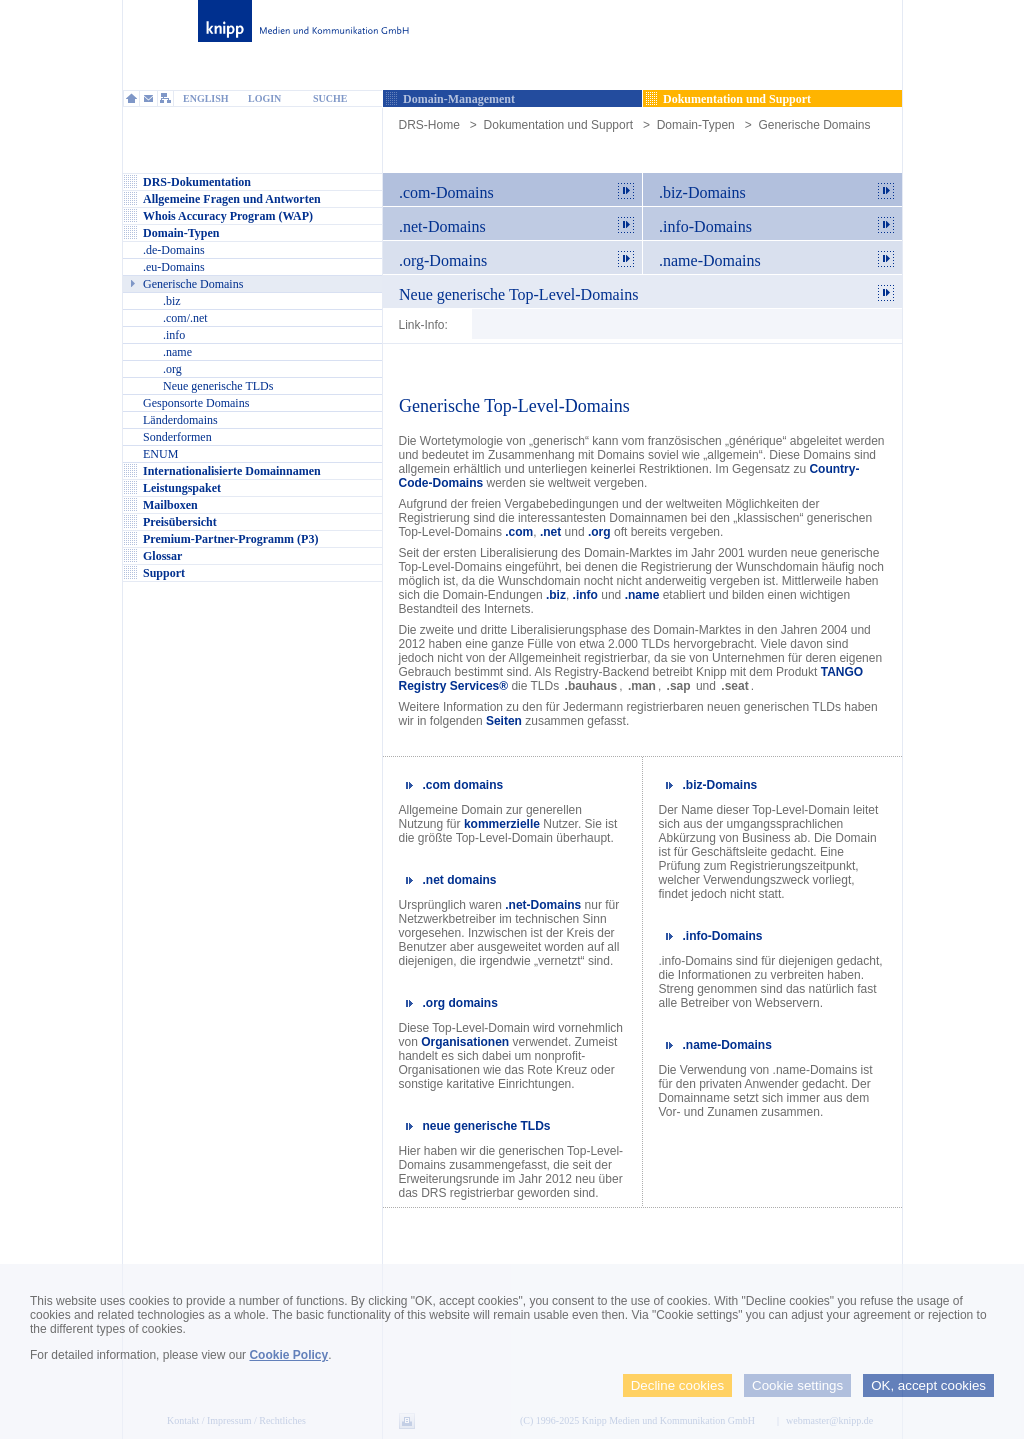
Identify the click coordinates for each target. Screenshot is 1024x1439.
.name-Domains (727, 1045)
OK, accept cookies (928, 1385)
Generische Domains (814, 125)
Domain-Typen (696, 125)
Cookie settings (797, 1385)
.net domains (460, 880)
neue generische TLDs (487, 1126)
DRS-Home (429, 125)
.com (519, 532)
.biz (556, 595)
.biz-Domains (720, 785)
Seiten (504, 721)
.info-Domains (723, 936)
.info (585, 595)
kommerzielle (502, 824)
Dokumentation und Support (558, 125)
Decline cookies (677, 1385)
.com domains (463, 785)
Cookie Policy (288, 1355)
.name (642, 595)
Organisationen (465, 1042)
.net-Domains (543, 905)
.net (550, 532)
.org (599, 532)
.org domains (460, 1003)
